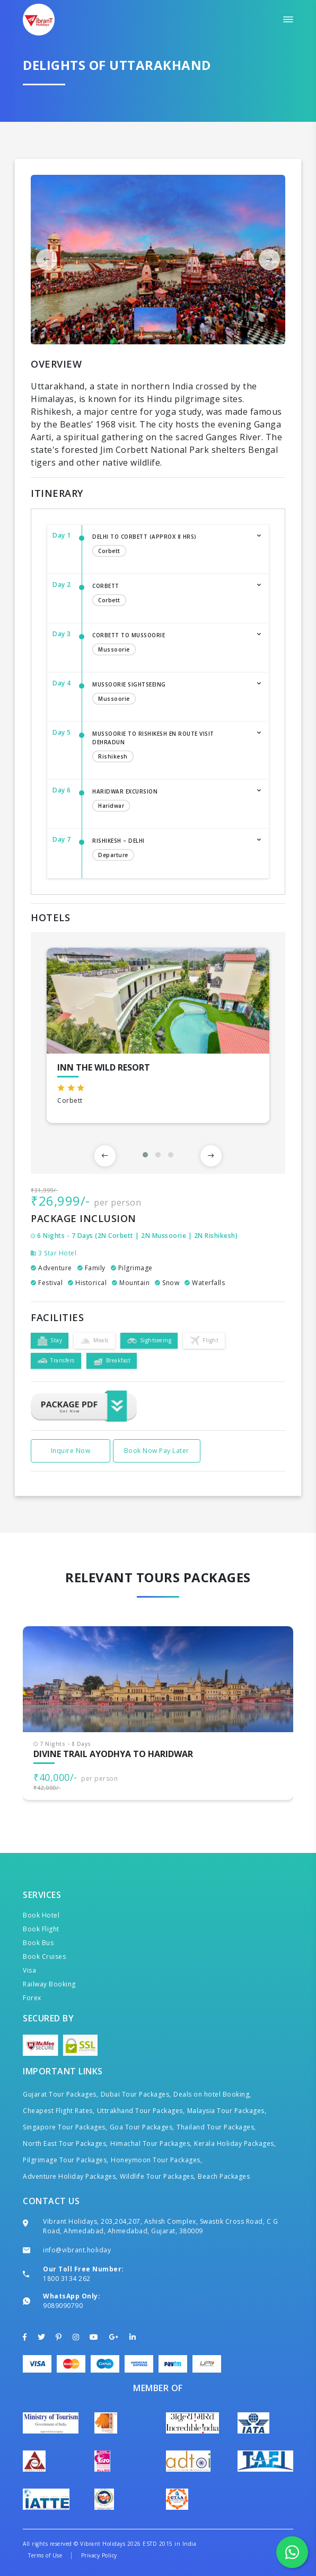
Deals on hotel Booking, (212, 2094)
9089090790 (63, 2305)
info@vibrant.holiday (77, 2249)
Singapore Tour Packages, (65, 2127)
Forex (32, 1997)
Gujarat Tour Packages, (60, 2094)
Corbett (170, 595)
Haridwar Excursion (170, 801)
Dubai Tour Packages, (136, 2094)
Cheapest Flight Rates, (58, 2110)
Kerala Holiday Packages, (235, 2143)
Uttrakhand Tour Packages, (141, 2110)
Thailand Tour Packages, (216, 2127)
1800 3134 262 (67, 2278)
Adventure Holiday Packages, (70, 2176)
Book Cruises (44, 1956)
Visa (29, 1970)
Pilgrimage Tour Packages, (66, 2159)
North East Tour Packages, (65, 2143)
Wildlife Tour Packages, (158, 2176)
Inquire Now (71, 1450)
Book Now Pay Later (156, 1450)
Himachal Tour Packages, (151, 2143)
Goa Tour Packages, (142, 2127)
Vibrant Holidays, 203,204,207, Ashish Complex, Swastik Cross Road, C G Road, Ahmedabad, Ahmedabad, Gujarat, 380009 (160, 2226)
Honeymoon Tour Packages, (156, 2159)
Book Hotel (41, 1915)
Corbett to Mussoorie (170, 644)
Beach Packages (224, 2176)
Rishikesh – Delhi (170, 850)
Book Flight (41, 1928)
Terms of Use (45, 2555)
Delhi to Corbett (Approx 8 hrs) (170, 546)
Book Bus (38, 1942)
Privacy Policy (99, 2555)
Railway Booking (49, 1984)
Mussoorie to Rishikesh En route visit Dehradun (170, 747)
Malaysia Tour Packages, (227, 2110)
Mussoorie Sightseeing (170, 694)
